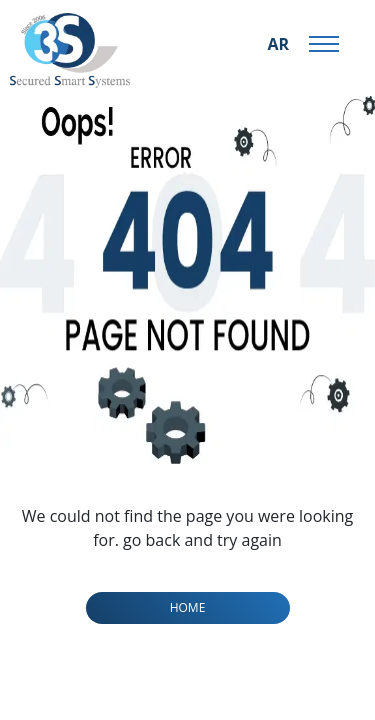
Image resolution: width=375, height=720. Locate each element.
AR (278, 44)
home (188, 607)
